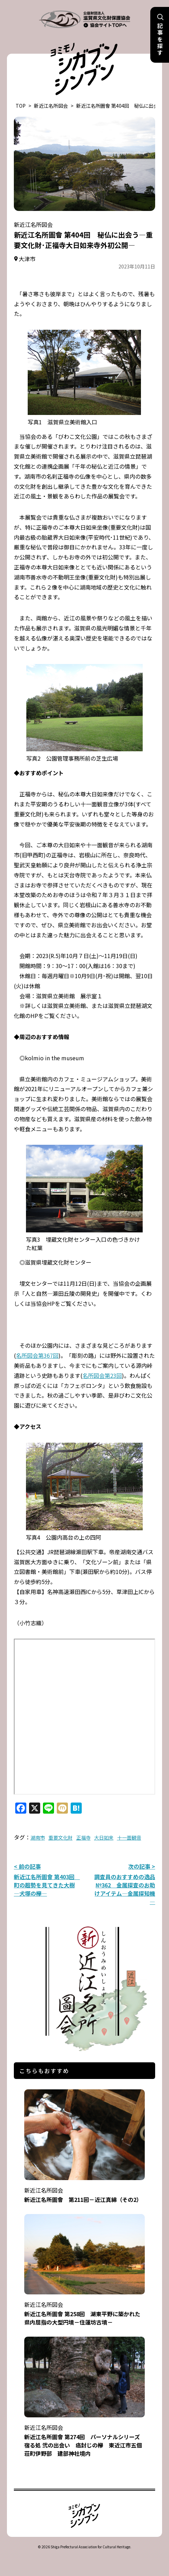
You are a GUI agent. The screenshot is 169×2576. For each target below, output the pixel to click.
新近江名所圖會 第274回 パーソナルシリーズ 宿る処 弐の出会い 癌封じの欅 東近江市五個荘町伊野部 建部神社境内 (84, 2436)
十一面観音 (129, 1837)
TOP (21, 105)
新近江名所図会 (51, 105)
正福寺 (83, 1837)
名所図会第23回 (102, 1375)
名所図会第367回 (37, 1355)
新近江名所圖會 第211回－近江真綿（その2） (84, 2190)
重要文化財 (60, 1837)
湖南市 (37, 1837)
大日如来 (104, 1837)
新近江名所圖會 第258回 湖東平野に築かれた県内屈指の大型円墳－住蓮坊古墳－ (84, 2308)
